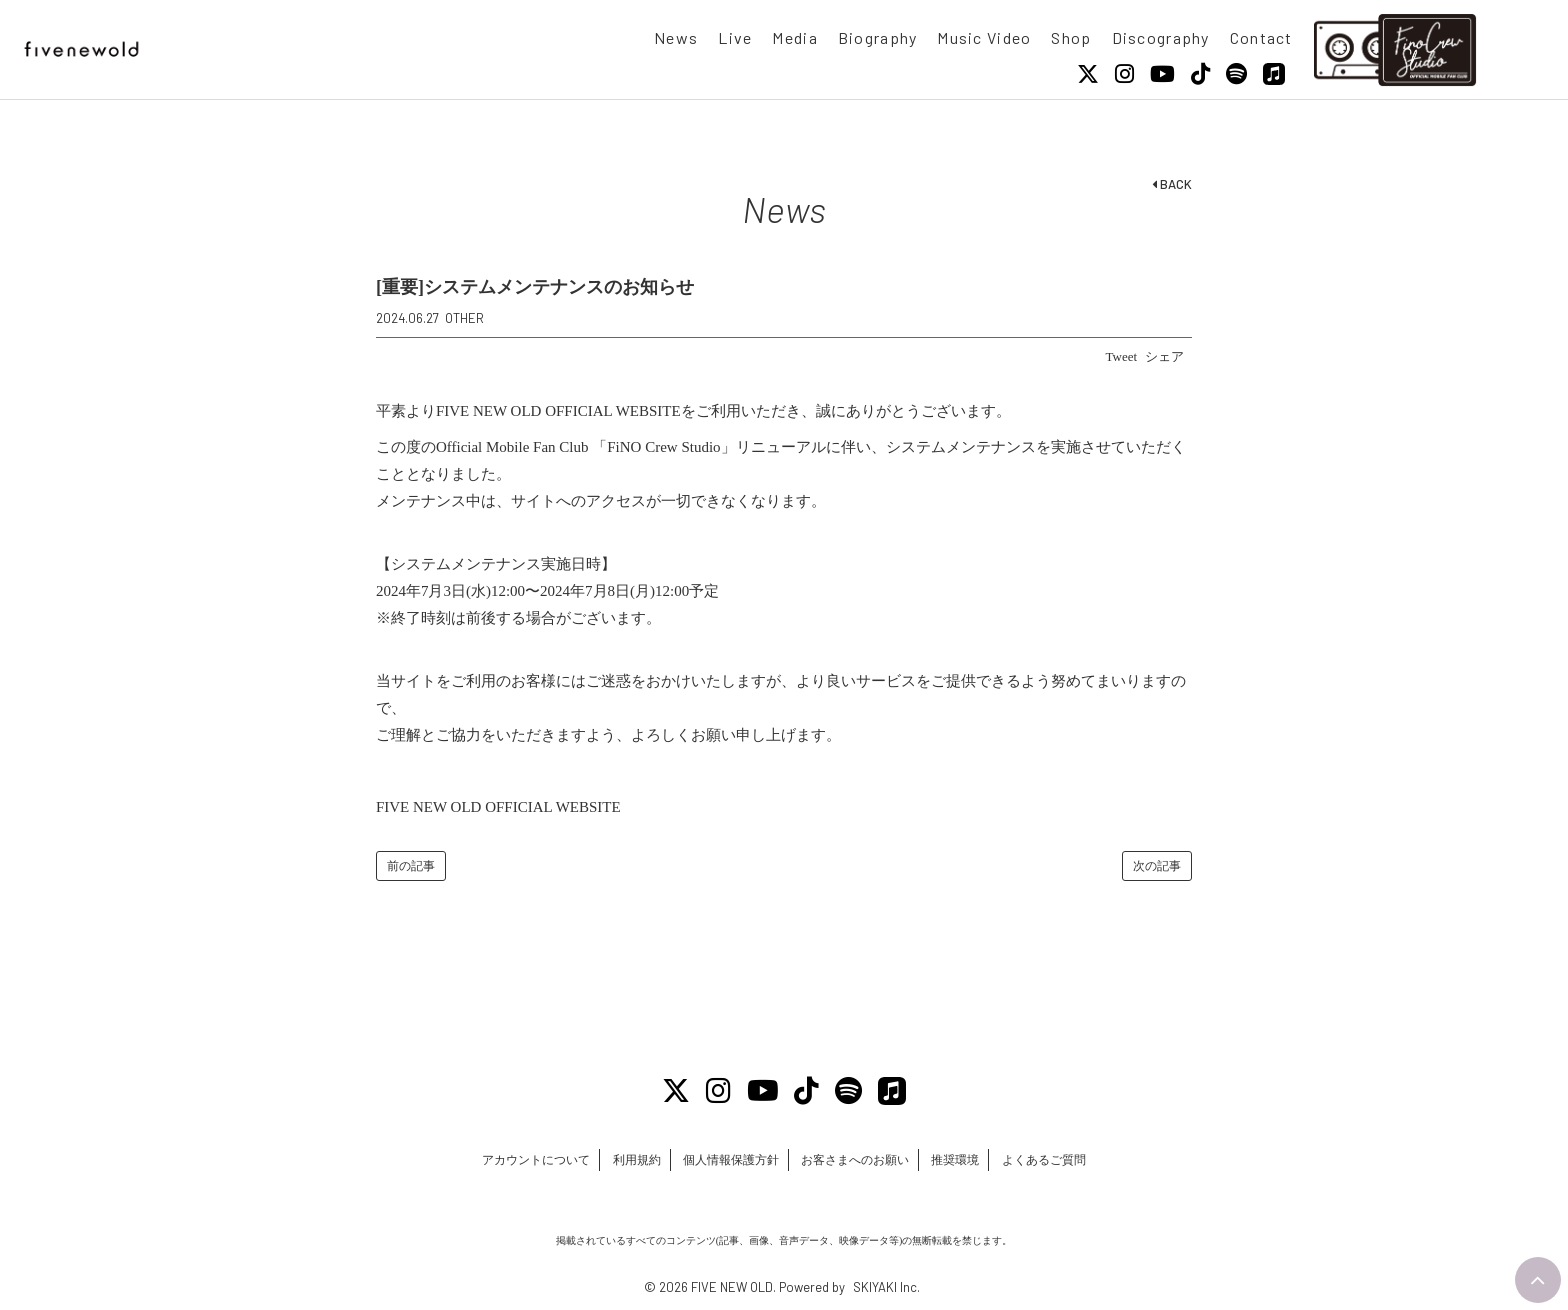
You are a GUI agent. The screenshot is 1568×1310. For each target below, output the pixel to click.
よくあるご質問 (1069, 1161)
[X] (1088, 74)
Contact (1261, 37)
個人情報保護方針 (726, 1161)
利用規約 (622, 1161)
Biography (878, 37)
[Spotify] (1236, 74)
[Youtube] (1162, 74)
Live (735, 37)
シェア (1164, 356)
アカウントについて (511, 1161)
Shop (1071, 37)
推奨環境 (970, 1161)
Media (794, 37)
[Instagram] (1124, 74)
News (676, 37)
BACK (1172, 184)
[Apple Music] (1274, 74)
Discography (1161, 37)
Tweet (1122, 356)
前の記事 (411, 866)
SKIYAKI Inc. (886, 1287)
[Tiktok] (1200, 74)
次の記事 (1157, 866)
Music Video (984, 37)
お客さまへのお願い (860, 1161)
